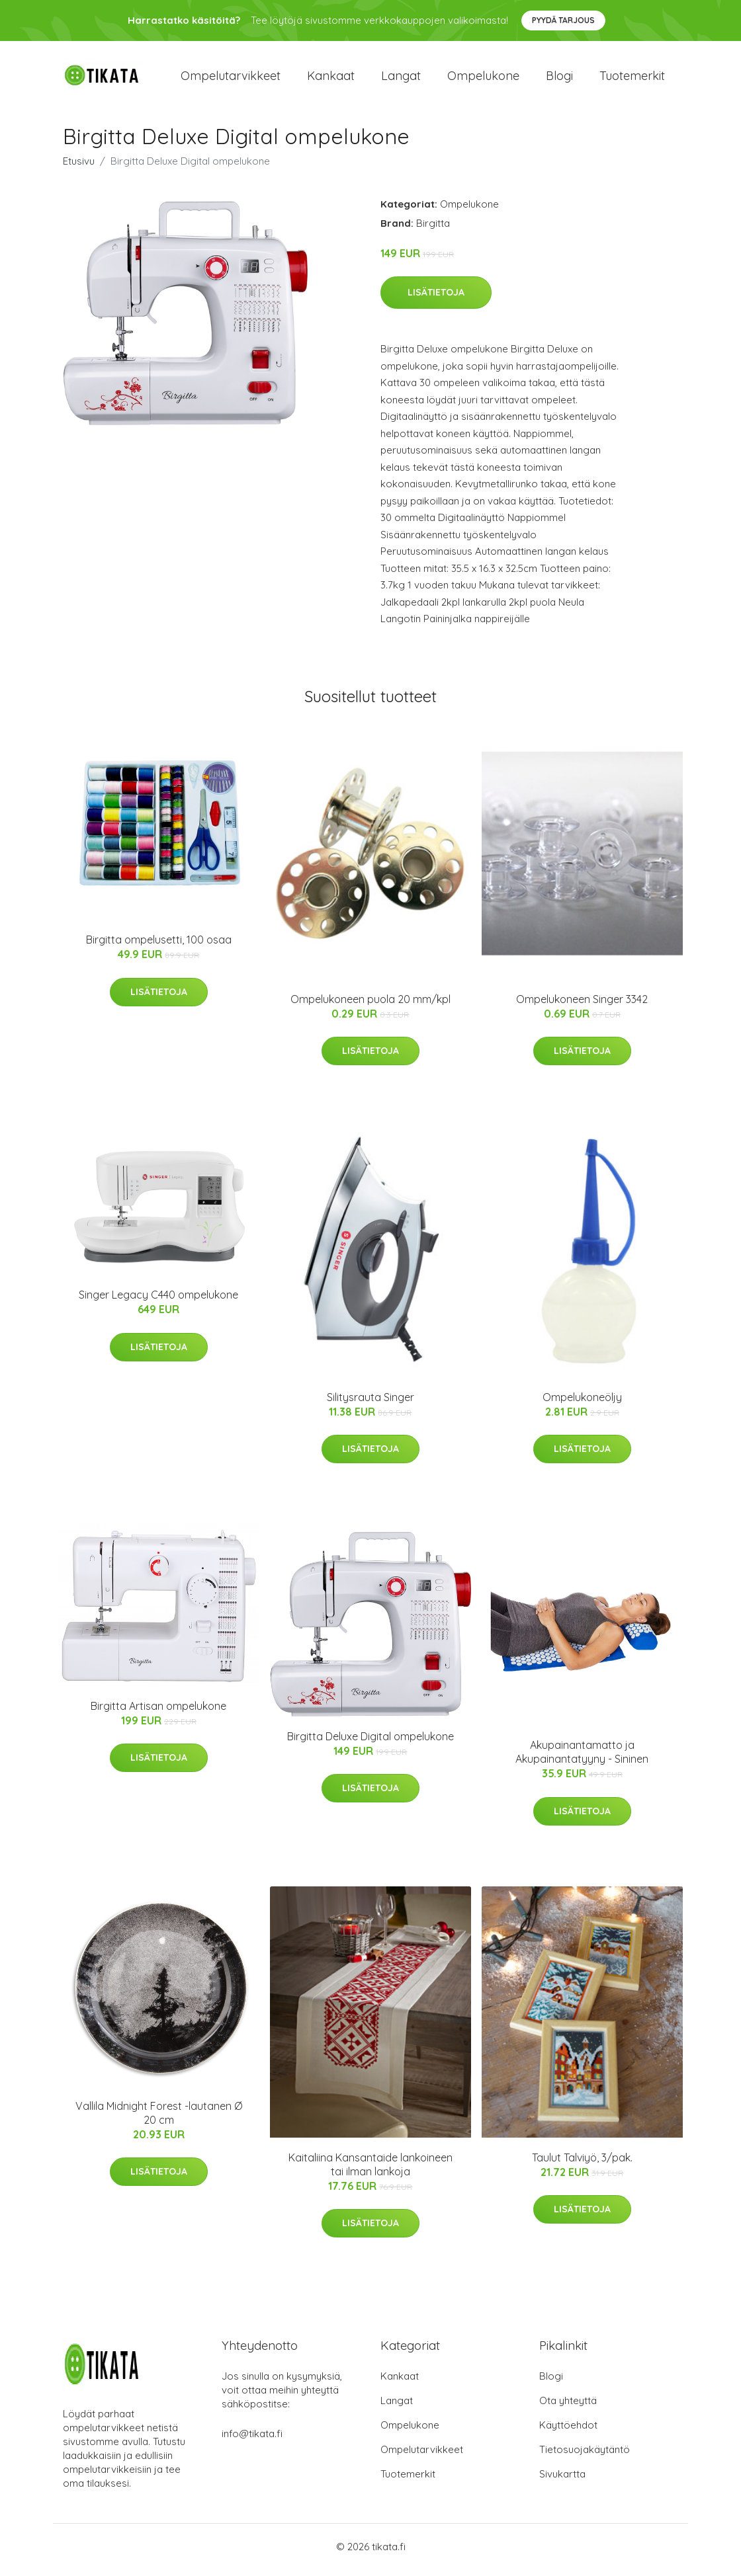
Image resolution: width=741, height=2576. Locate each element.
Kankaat (331, 79)
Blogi (559, 79)
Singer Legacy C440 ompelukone (158, 1301)
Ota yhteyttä (568, 2407)
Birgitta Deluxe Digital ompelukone (370, 1743)
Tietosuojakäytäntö (584, 2456)
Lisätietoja (436, 299)
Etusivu (79, 167)
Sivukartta (562, 2480)
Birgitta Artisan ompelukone (158, 1712)
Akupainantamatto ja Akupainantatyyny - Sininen (581, 1759)
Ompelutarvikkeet (231, 79)
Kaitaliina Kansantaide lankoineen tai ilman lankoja (370, 2171)
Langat (401, 79)
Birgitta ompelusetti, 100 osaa (159, 946)
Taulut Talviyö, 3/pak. (582, 2164)
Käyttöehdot (568, 2431)
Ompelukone (483, 79)
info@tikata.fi (252, 2440)
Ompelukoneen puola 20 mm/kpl (370, 1005)
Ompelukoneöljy (582, 1403)
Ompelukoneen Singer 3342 (582, 1005)
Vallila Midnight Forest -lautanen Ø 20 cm (158, 2119)
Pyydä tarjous (563, 20)
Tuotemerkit (632, 79)
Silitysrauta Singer (370, 1403)
